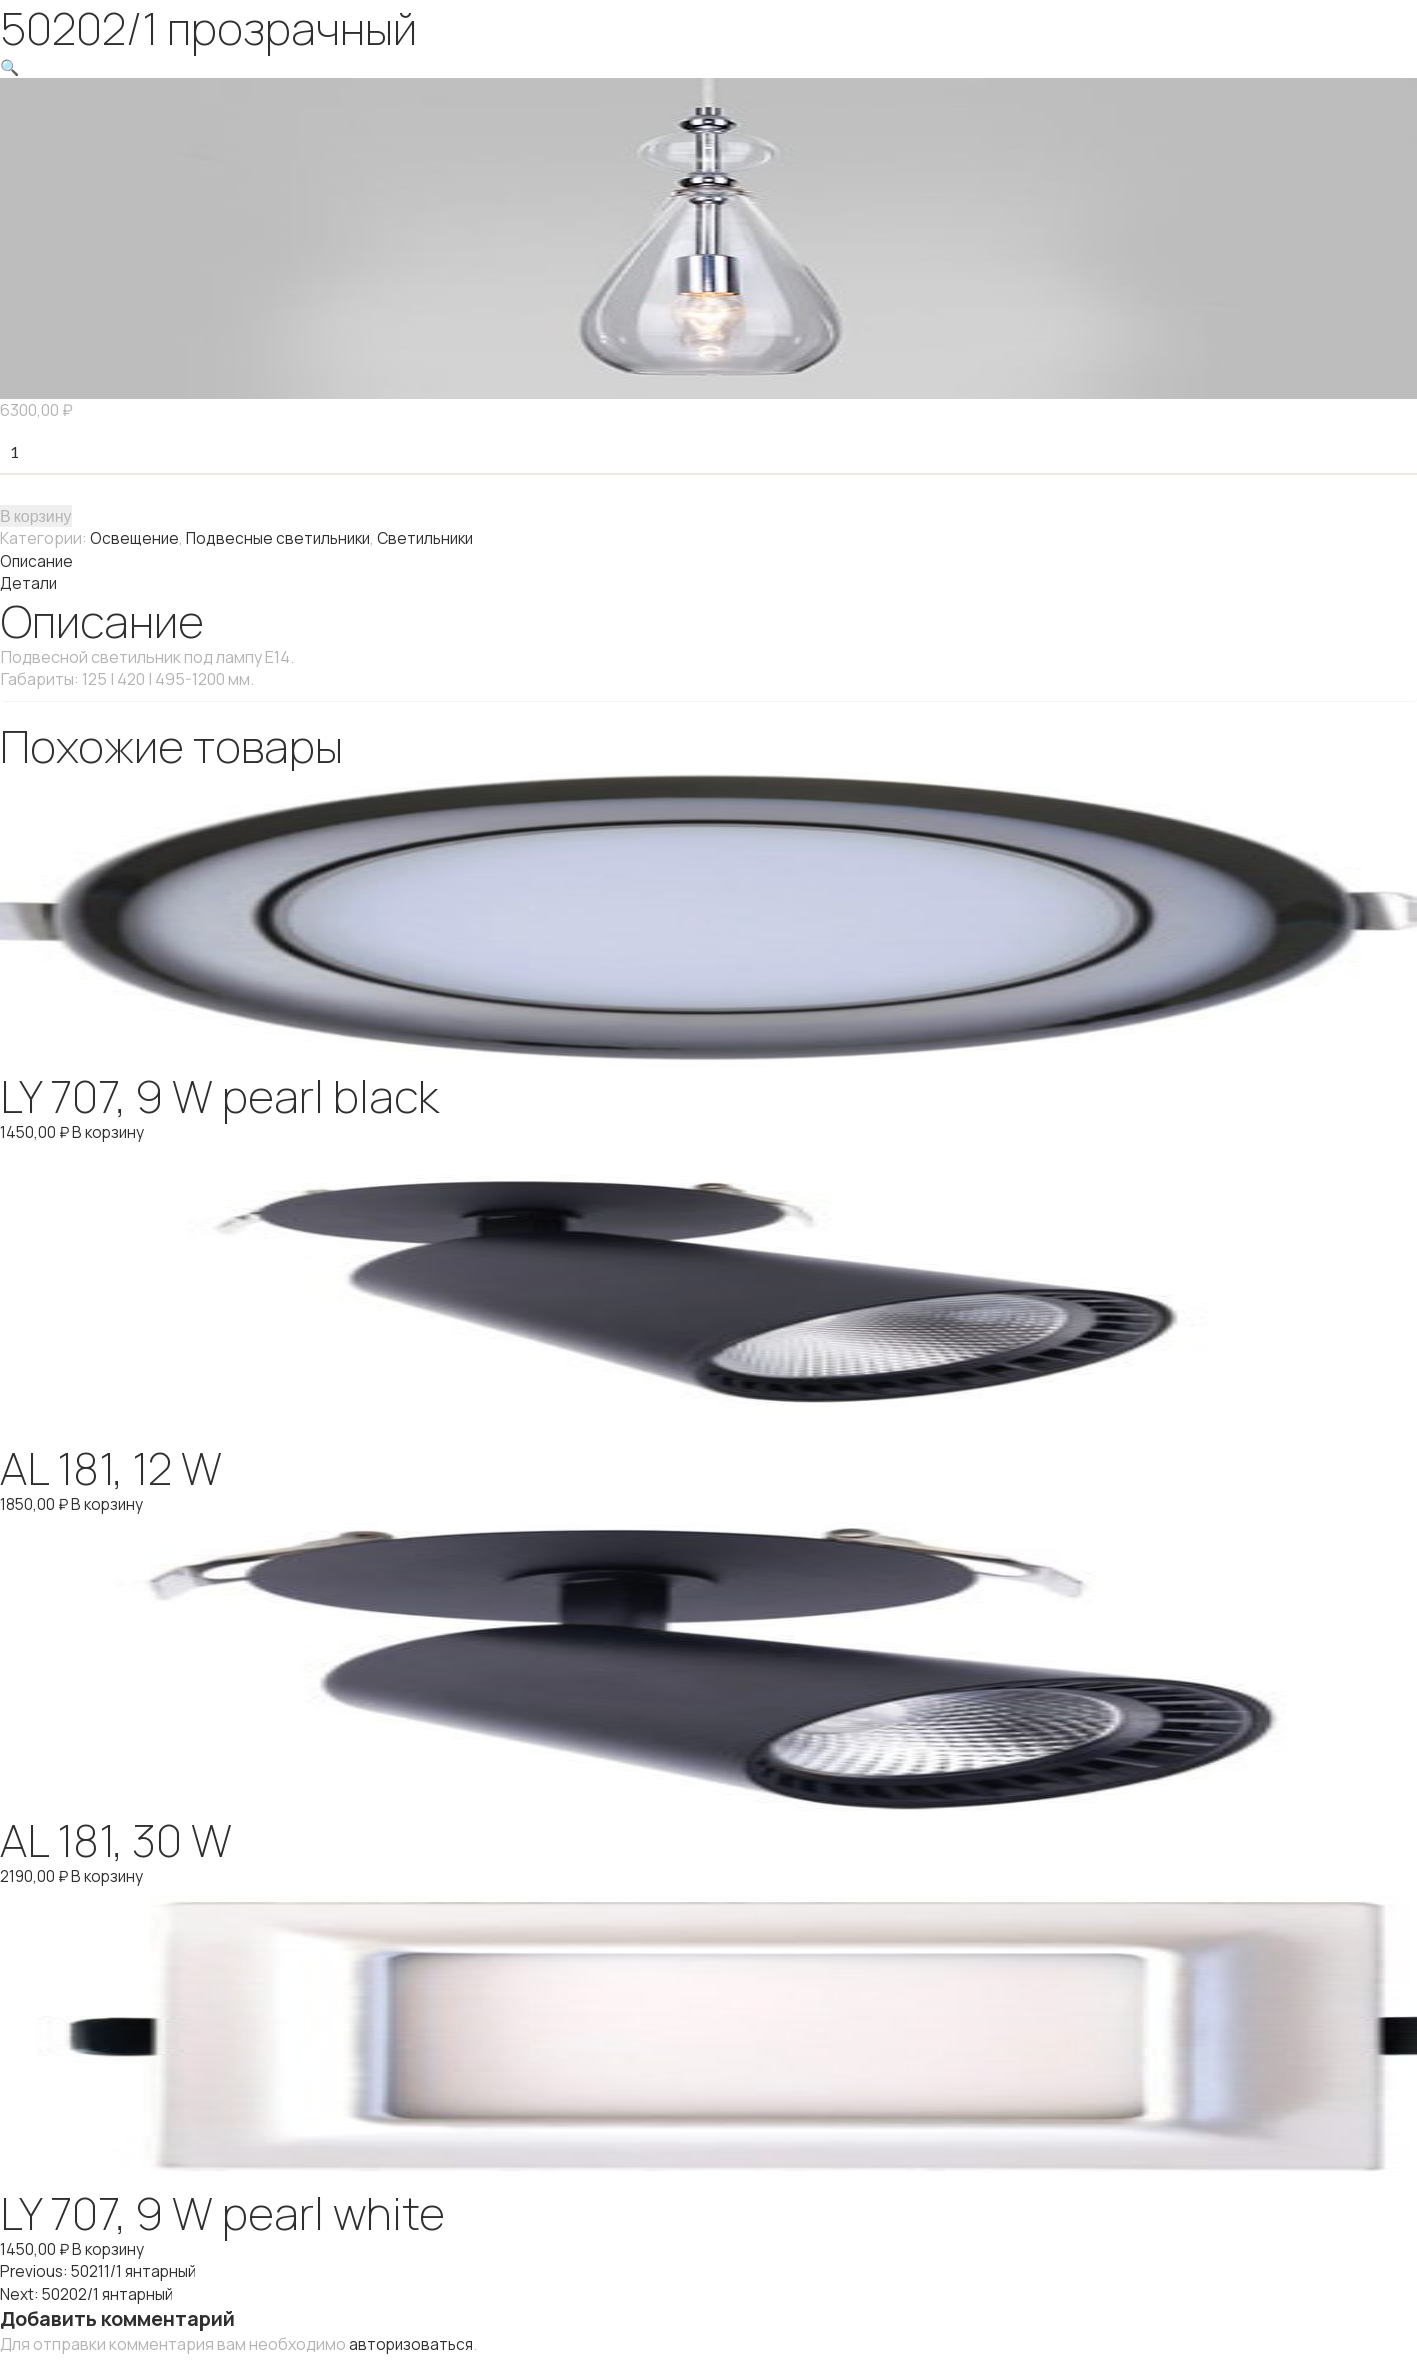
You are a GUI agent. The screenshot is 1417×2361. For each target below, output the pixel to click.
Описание (38, 560)
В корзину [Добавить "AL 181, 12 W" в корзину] (110, 1502)
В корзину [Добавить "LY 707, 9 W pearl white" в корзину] (111, 2246)
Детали (29, 582)
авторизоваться (413, 2340)
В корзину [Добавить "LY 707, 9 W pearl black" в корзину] (111, 1130)
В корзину (36, 515)
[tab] (708, 560)
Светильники (436, 538)
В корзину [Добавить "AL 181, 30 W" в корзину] (110, 1874)
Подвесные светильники (283, 538)
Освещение (135, 538)
